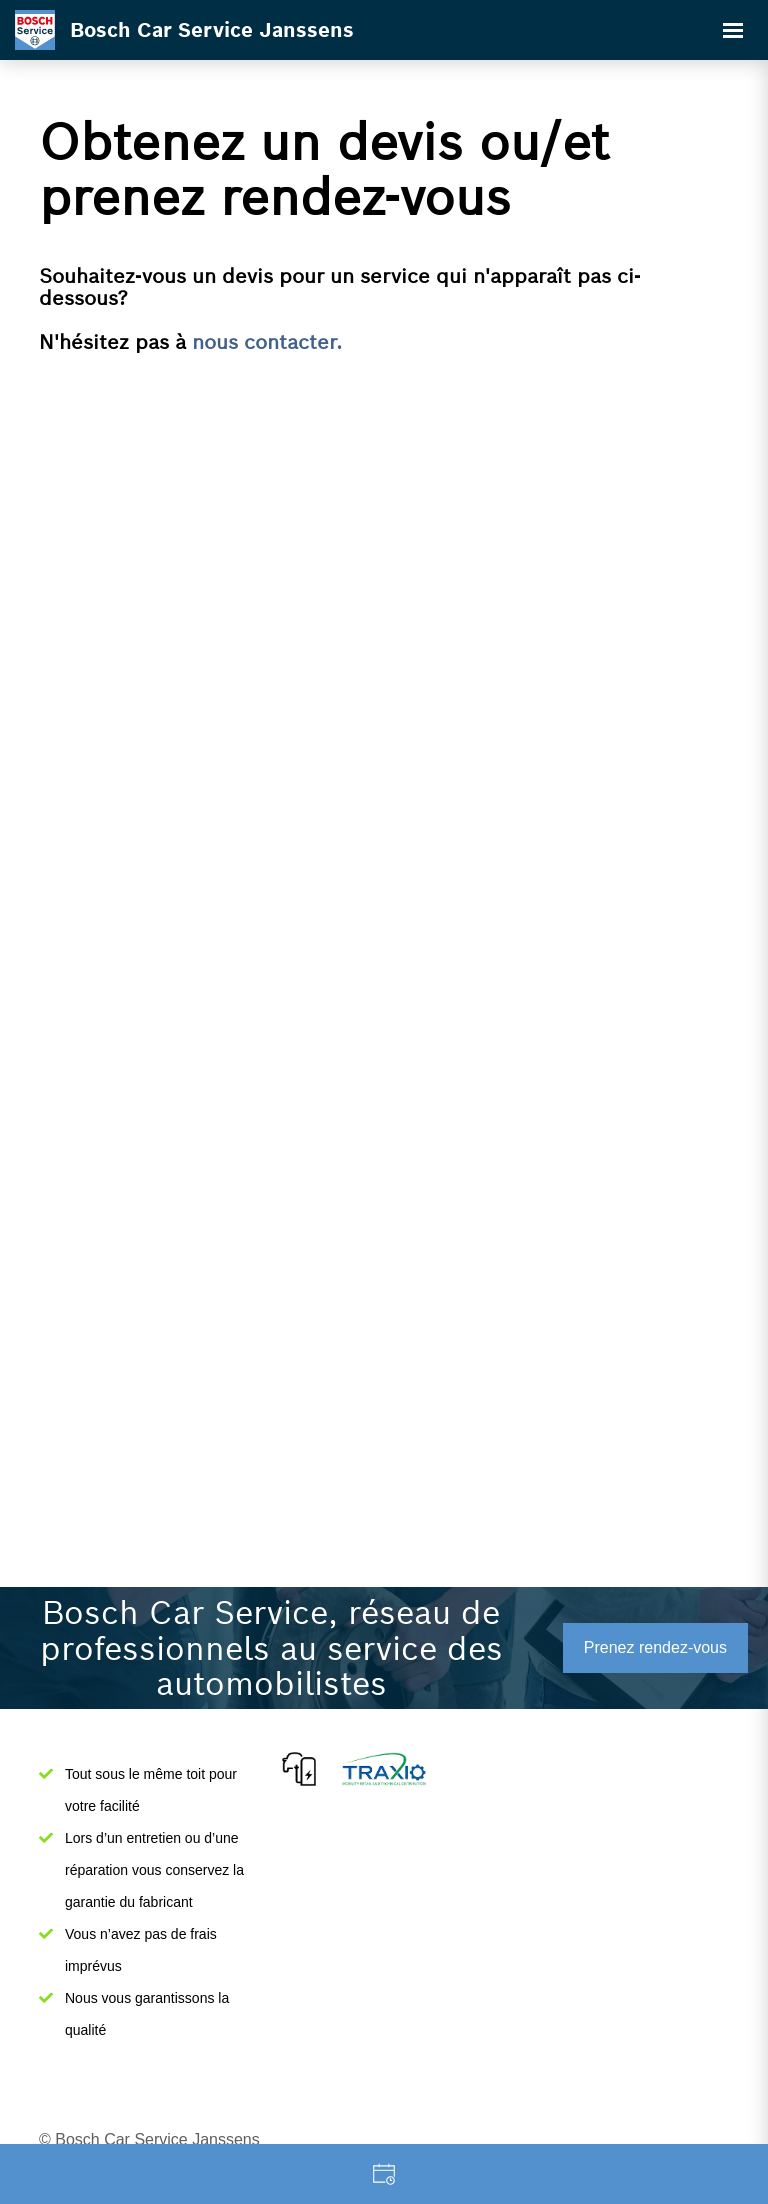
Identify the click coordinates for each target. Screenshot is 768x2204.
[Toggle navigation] (733, 30)
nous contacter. (267, 342)
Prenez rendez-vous (655, 1647)
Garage (384, 2174)
